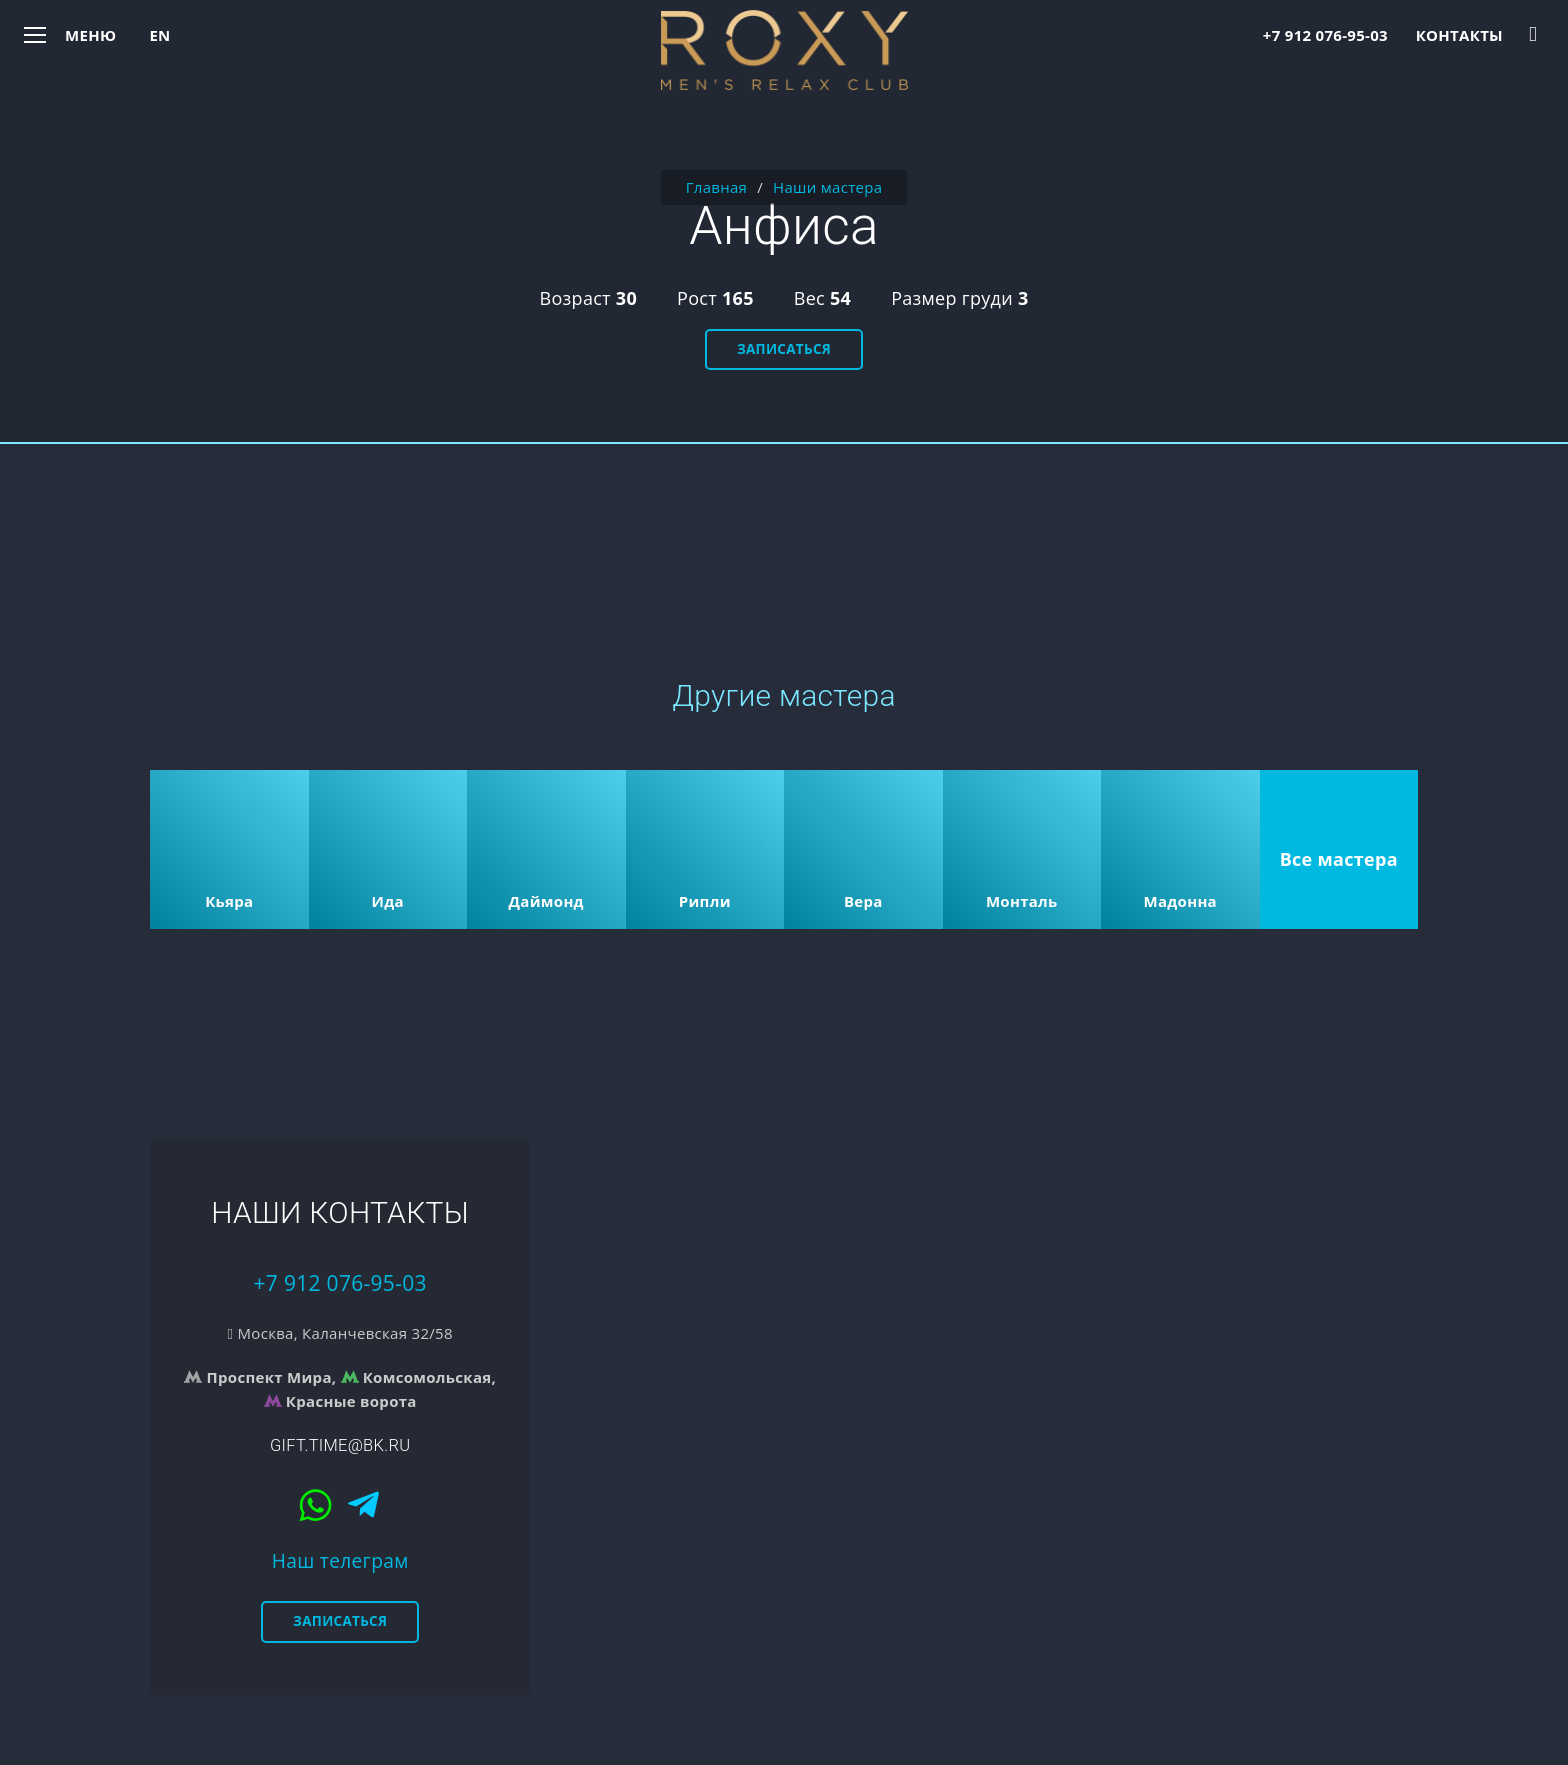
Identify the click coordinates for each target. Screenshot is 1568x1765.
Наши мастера (827, 187)
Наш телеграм (340, 1560)
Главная (717, 187)
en (159, 35)
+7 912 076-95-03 (1325, 35)
